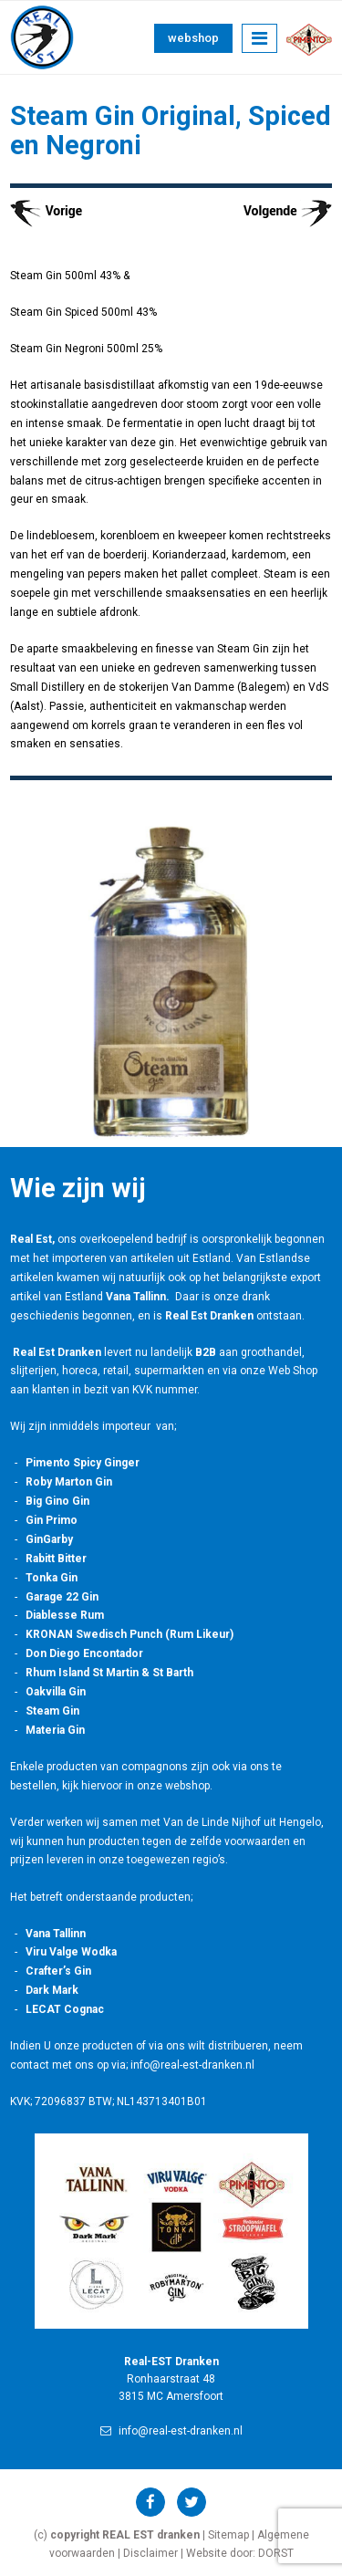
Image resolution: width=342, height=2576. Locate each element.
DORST (276, 2553)
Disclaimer (150, 2553)
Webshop (193, 38)
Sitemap (228, 2535)
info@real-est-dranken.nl (171, 2431)
